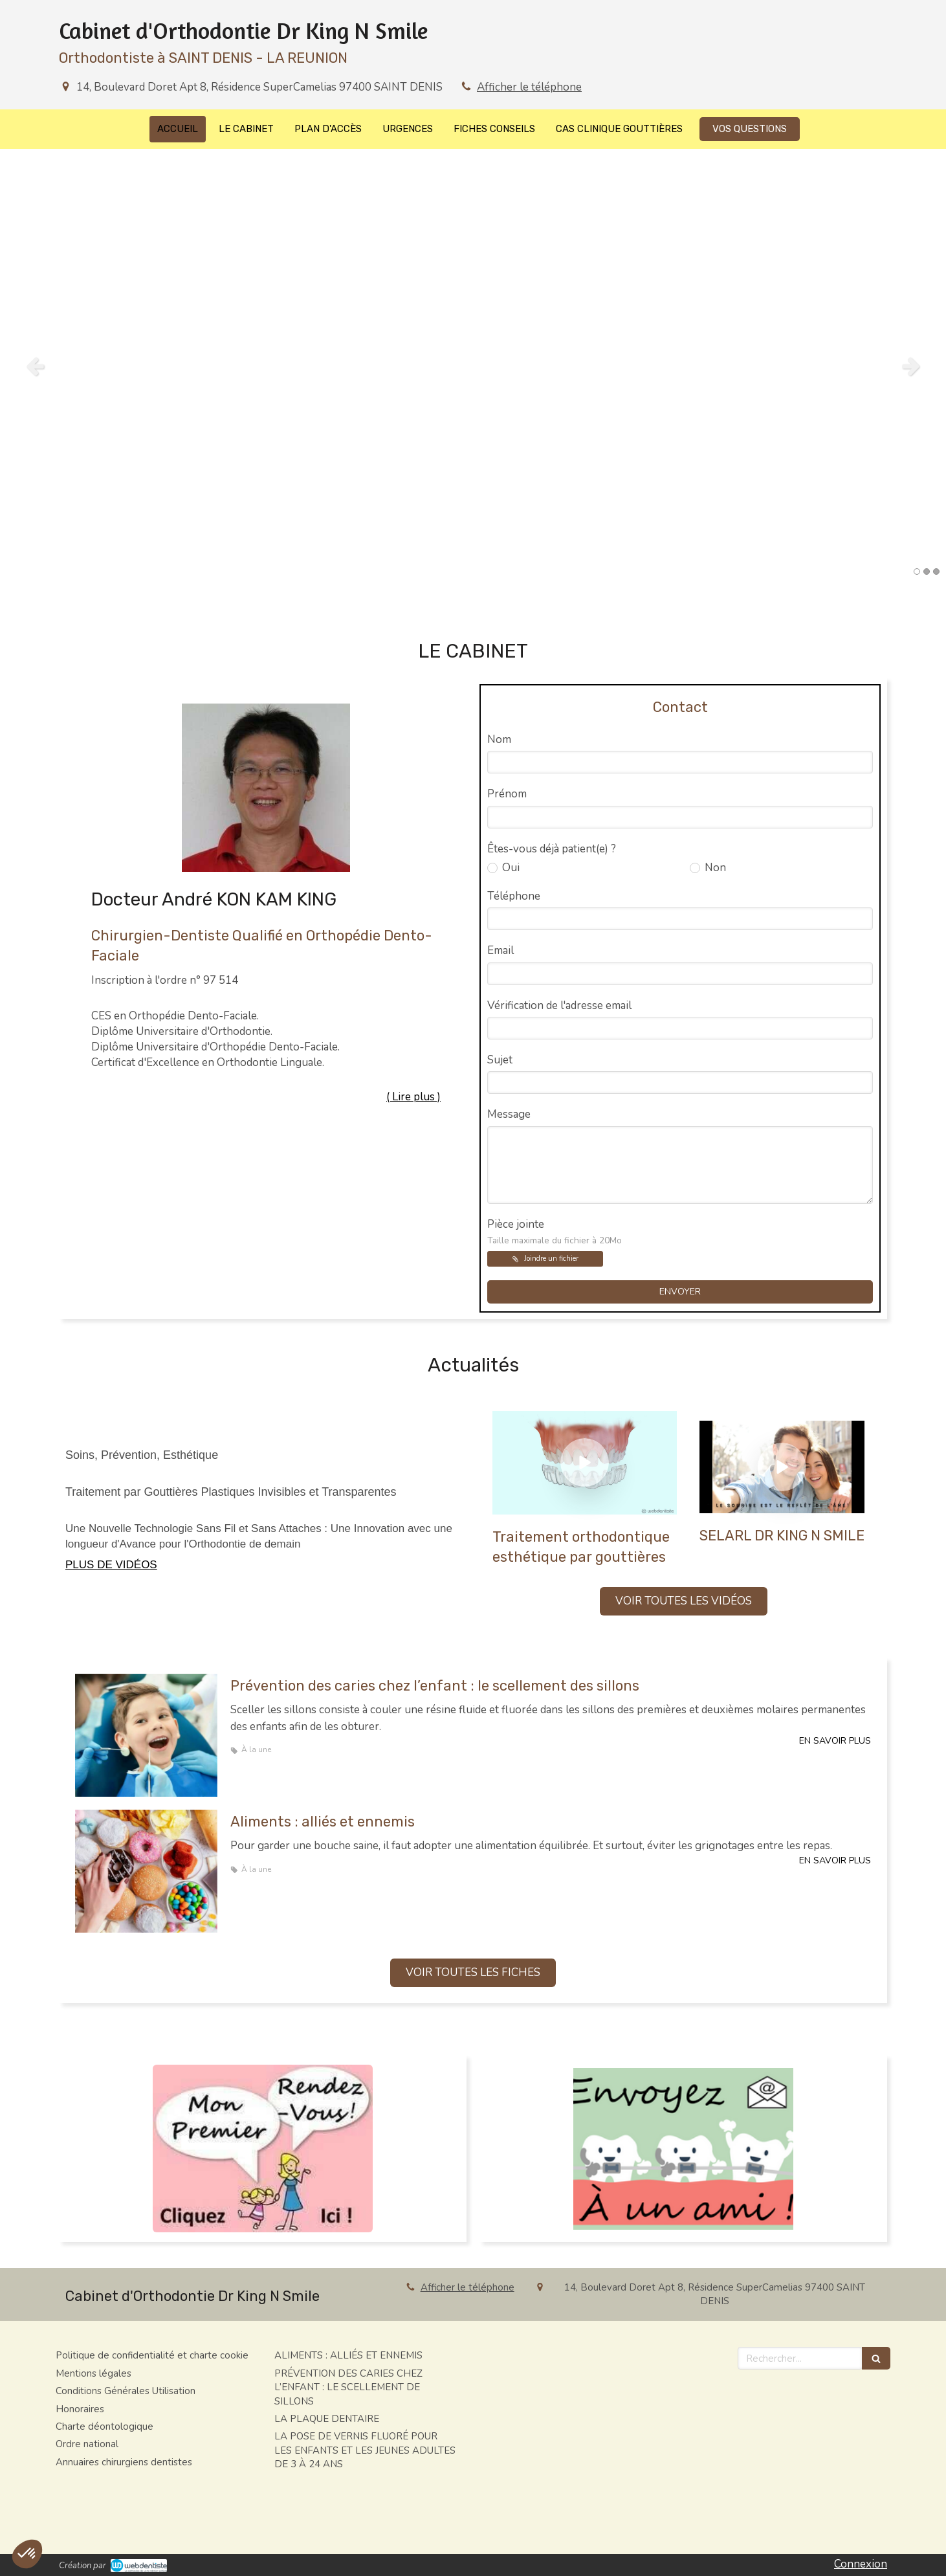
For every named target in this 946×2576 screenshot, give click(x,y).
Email (500, 950)
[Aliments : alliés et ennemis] (146, 1871)
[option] (473, 366)
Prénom (507, 793)
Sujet (499, 1059)
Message (509, 1114)
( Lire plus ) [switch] (413, 1096)
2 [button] (926, 571)
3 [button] (936, 571)
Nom (499, 739)
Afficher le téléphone (529, 87)
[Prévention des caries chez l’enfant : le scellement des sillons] (146, 1735)
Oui (510, 867)
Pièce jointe (554, 1232)
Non (714, 867)
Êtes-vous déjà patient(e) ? (551, 848)
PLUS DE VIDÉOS (111, 1565)
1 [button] (917, 571)
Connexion (860, 2564)
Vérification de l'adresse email (559, 1005)
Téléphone (513, 896)
